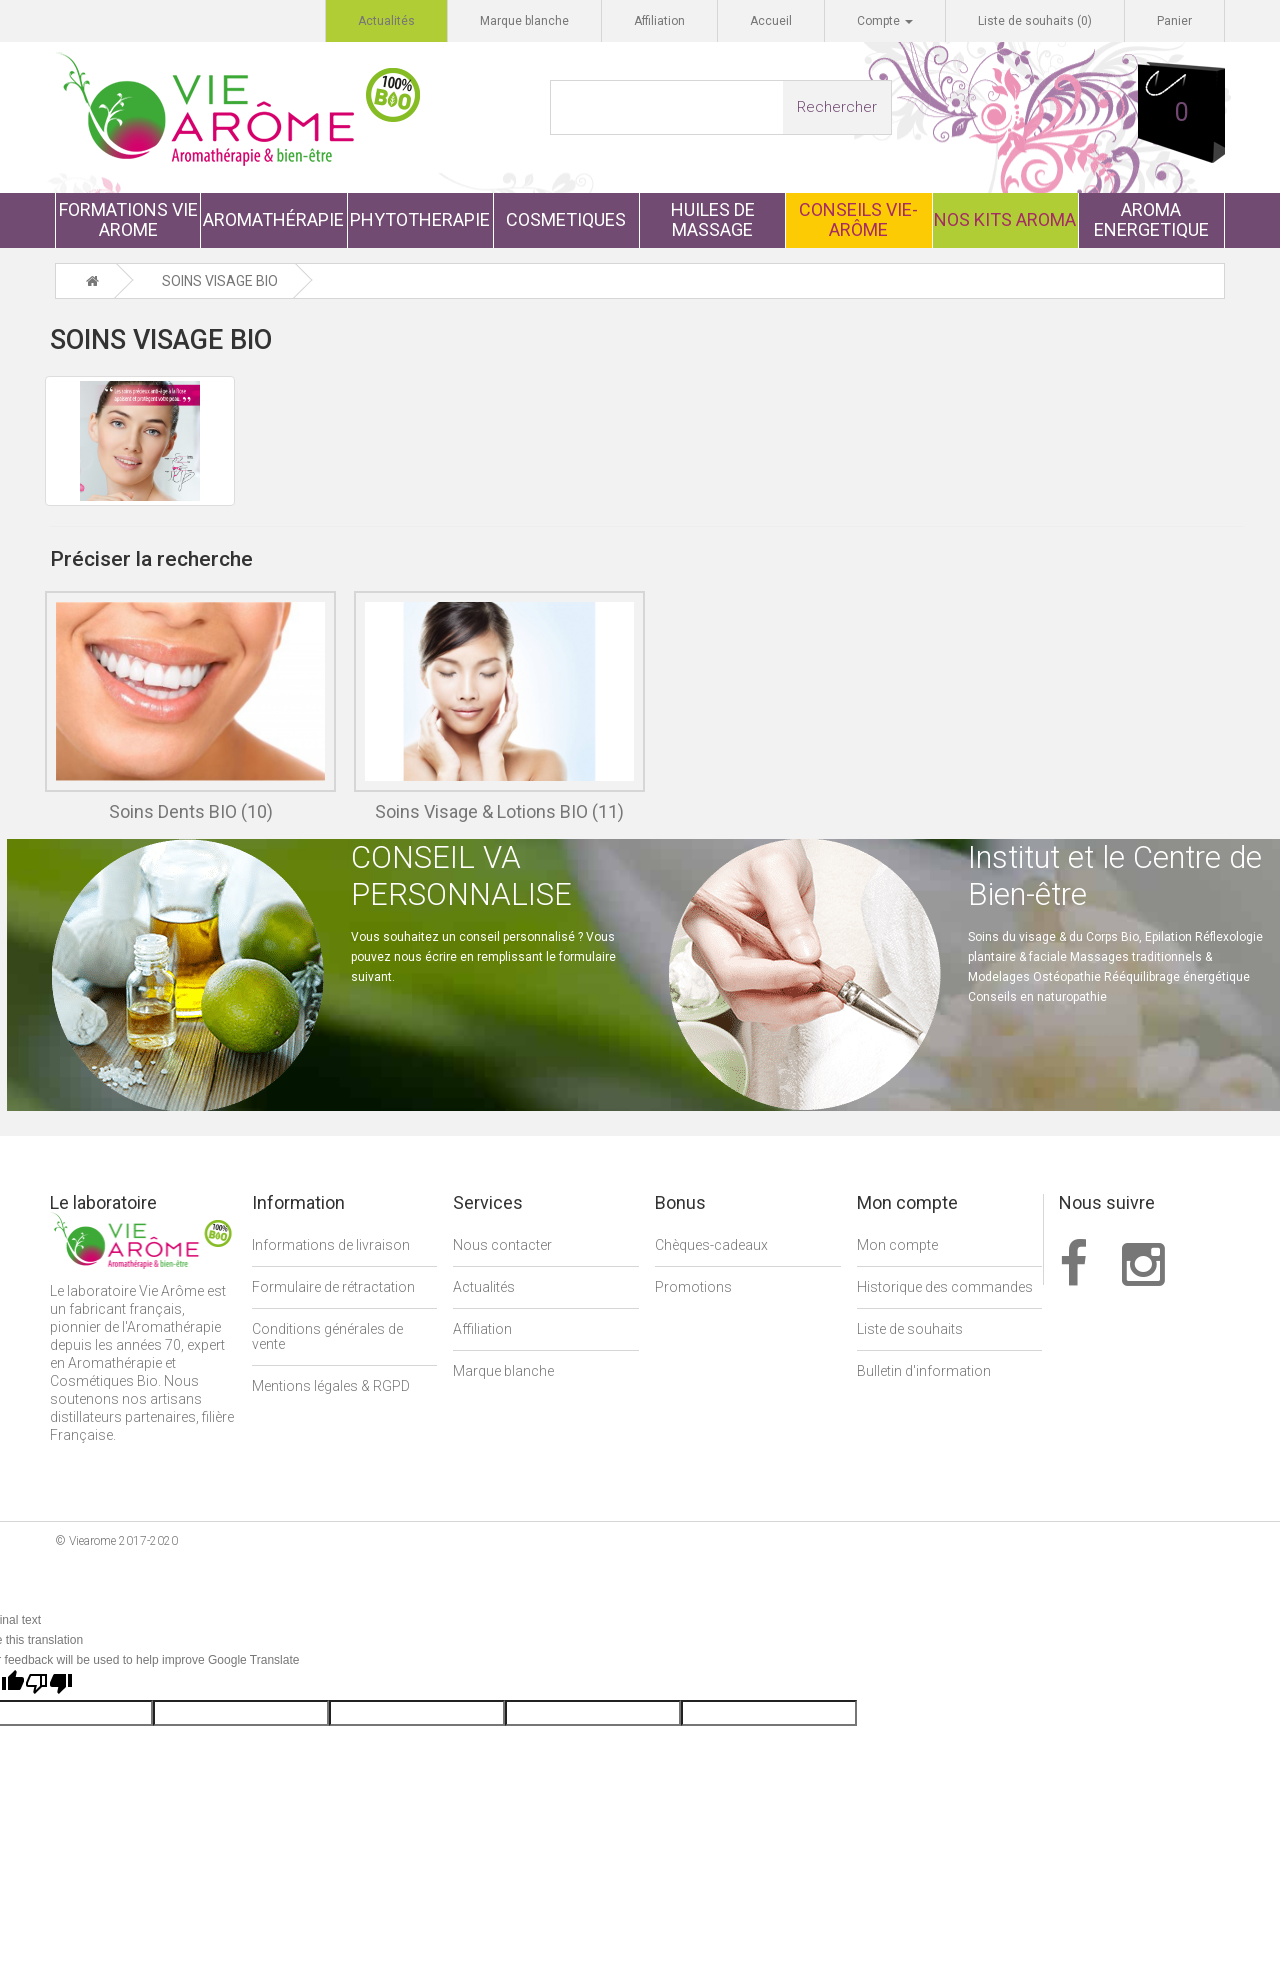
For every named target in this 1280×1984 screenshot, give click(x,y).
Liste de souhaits (910, 1330)
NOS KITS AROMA (1005, 219)
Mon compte (897, 1246)
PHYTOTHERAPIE (420, 219)
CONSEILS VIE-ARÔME (858, 219)
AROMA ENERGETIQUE (1151, 219)
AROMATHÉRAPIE (273, 219)
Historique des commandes (945, 1288)
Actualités (484, 1288)
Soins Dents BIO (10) (191, 812)
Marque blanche (503, 1372)
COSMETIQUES (566, 219)
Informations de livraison (331, 1246)
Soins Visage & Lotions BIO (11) (499, 812)
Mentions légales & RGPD (331, 1387)
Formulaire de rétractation (333, 1288)
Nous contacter (502, 1246)
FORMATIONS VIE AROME (128, 219)
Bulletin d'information (924, 1372)
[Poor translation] (49, 1685)
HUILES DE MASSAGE (713, 219)
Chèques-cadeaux (711, 1246)
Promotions (693, 1288)
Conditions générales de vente (327, 1337)
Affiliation (482, 1330)
